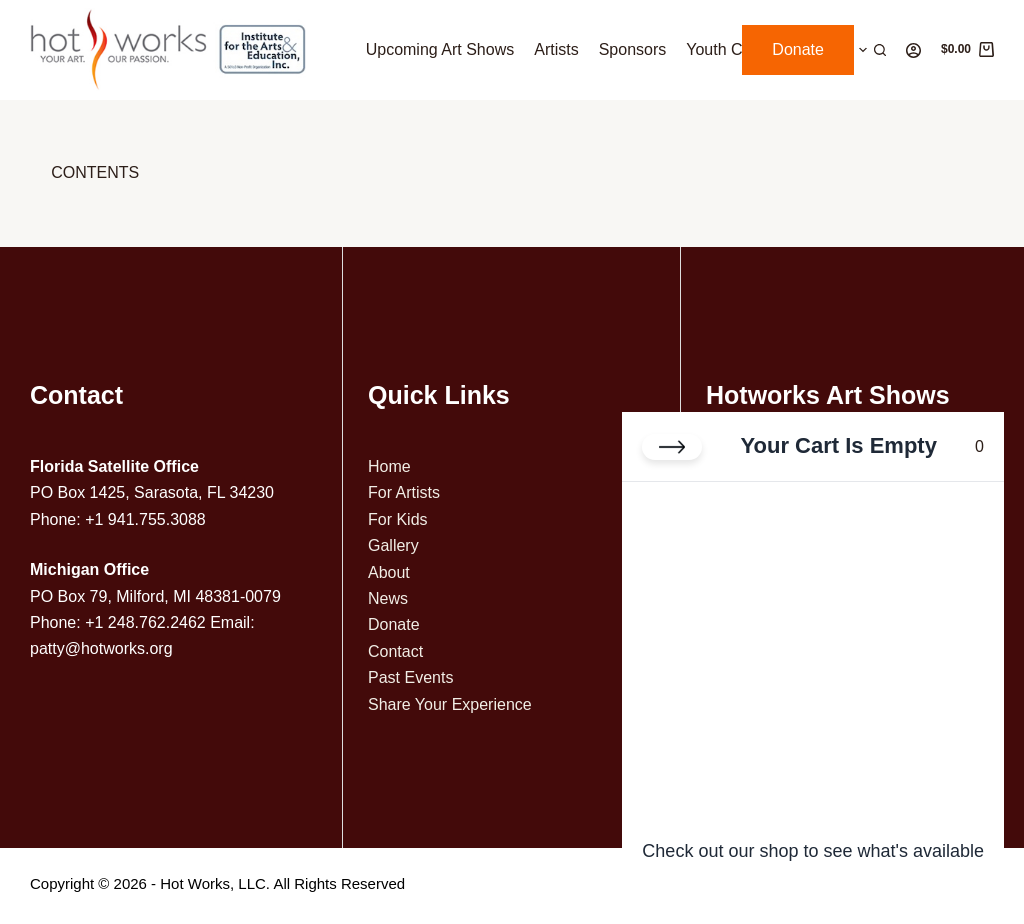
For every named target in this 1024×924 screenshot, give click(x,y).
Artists (556, 49)
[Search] (880, 50)
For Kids (398, 519)
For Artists (404, 492)
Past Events (410, 677)
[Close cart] (672, 447)
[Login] (913, 50)
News (388, 598)
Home (389, 466)
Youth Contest (736, 49)
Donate (798, 49)
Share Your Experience (450, 704)
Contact (395, 651)
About (389, 572)
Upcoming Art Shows (440, 49)
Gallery (393, 545)
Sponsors (633, 49)
